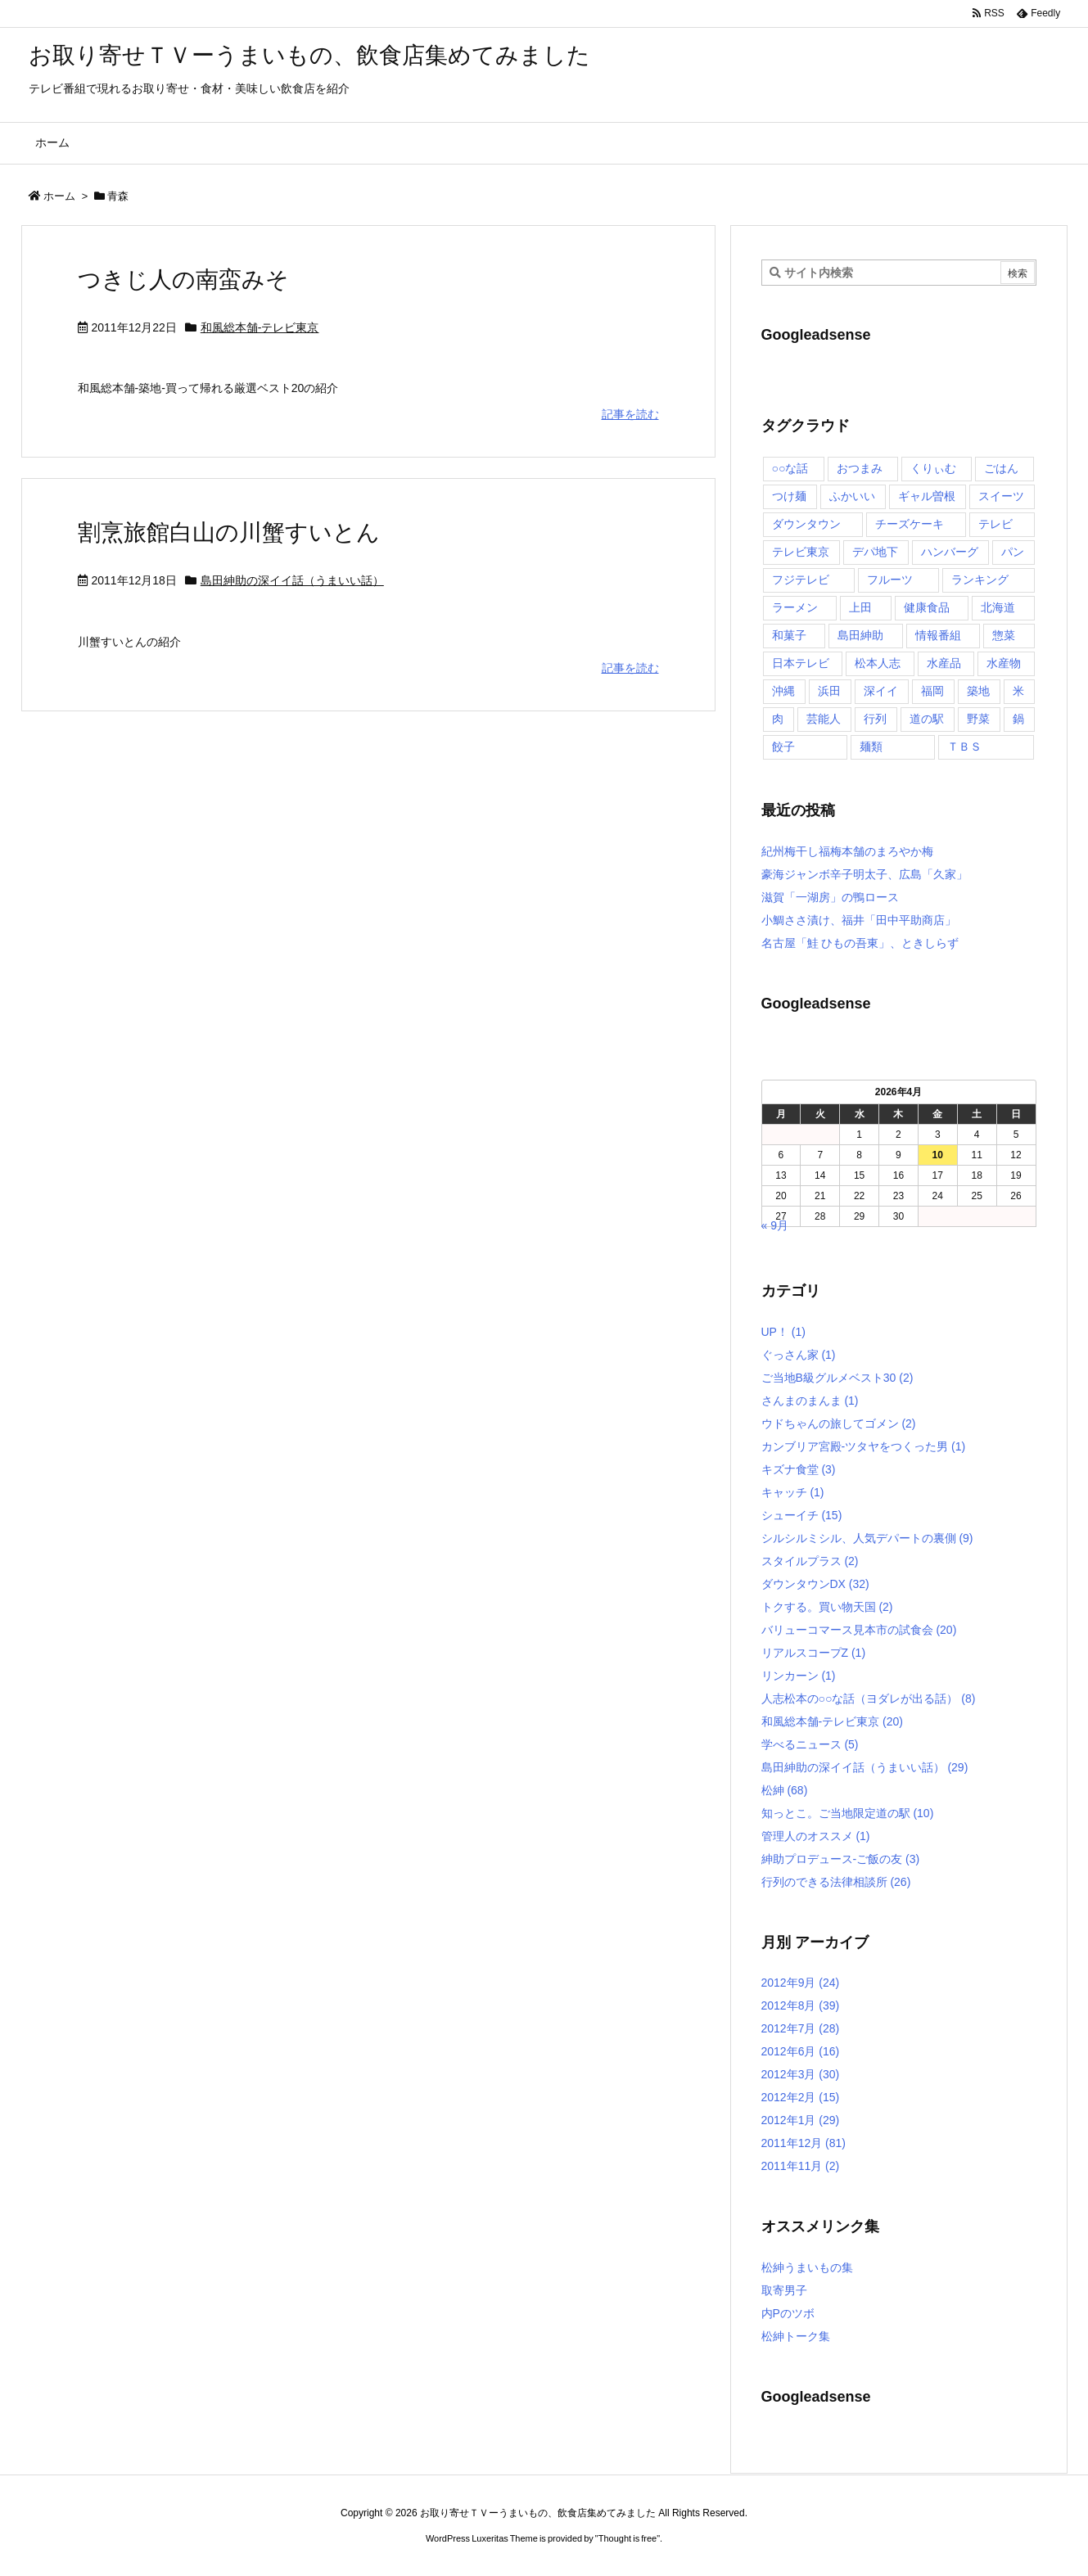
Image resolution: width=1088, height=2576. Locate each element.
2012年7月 (800, 2028)
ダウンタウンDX (815, 1583)
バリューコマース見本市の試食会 (859, 1629)
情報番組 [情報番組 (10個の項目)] (938, 635)
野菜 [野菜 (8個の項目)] (978, 718)
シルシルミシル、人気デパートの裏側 (867, 1538)
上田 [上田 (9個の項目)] (860, 607)
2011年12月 (803, 2143)
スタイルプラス (810, 1561)
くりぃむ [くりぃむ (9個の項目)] (933, 468)
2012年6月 (800, 2051)
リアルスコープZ (813, 1652)
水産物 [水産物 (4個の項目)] (1003, 663)
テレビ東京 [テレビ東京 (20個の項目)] (800, 551)
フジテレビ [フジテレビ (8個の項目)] (800, 579)
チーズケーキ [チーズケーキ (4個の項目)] (909, 523)
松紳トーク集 (795, 2336)
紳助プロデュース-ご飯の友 (840, 1858)
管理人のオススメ (815, 1836)
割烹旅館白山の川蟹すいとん (229, 532)
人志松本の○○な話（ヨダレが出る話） (868, 1698)
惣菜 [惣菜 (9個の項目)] (1003, 635)
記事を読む (630, 414)
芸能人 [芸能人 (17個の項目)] (823, 718)
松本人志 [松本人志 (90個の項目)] (878, 663)
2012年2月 (800, 2097)
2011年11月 (800, 2165)
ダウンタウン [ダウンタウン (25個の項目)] (806, 523)
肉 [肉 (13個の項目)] (777, 718)
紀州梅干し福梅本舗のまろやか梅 (847, 851)
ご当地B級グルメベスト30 (837, 1377)
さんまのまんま (810, 1400)
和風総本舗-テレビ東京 (260, 327)
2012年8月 (800, 2005)
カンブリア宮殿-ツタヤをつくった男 (863, 1446)
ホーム (59, 196)
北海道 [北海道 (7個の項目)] (998, 607)
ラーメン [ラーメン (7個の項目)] (795, 607)
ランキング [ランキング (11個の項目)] (980, 579)
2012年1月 (800, 2120)
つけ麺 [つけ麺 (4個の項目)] (789, 496)
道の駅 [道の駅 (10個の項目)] (927, 718)
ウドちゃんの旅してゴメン (838, 1423)
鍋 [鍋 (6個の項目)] (1018, 718)
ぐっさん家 (798, 1354)
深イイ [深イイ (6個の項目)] (881, 690)
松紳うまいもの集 (807, 2267)
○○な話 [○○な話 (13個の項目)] (790, 468)
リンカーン (798, 1675)
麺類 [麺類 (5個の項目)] (871, 746)
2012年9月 (800, 1982)
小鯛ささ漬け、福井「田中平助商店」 (858, 920)
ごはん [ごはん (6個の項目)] (1001, 468)
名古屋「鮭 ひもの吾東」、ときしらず (860, 943)
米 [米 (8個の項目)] (1018, 690)
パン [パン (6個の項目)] (1012, 551)
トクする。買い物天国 (827, 1606)
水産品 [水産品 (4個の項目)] (944, 663)
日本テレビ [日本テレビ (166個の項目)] (800, 663)
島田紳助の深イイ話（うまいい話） (292, 580)
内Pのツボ (788, 2313)
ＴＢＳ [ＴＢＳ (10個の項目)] (964, 746)
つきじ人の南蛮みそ (183, 279)
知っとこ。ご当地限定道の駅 (847, 1813)
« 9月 (774, 1225)
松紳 (784, 1790)
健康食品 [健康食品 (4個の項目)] (927, 607)
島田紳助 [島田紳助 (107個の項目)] (860, 635)
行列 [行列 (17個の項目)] (875, 718)
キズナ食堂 (798, 1469)
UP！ (783, 1331)
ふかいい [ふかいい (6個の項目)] (852, 496)
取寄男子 (784, 2290)
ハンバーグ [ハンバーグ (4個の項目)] (949, 551)
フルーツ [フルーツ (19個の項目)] (890, 579)
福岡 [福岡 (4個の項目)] (932, 690)
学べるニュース (810, 1744)
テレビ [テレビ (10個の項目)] (995, 523)
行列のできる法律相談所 (836, 1881)
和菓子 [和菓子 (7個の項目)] (789, 635)
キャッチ (792, 1492)
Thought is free (627, 2538)
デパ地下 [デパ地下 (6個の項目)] (875, 551)
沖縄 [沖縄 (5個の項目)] (783, 690)
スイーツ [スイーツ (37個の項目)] (1001, 496)
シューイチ (801, 1515)
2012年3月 (800, 2074)
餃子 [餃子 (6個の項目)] (783, 746)
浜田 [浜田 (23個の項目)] (829, 690)
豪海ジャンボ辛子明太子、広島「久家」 (864, 874)
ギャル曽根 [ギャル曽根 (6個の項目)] (926, 496)
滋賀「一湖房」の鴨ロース (830, 897)
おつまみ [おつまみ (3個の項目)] (860, 468)
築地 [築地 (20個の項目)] (978, 690)
